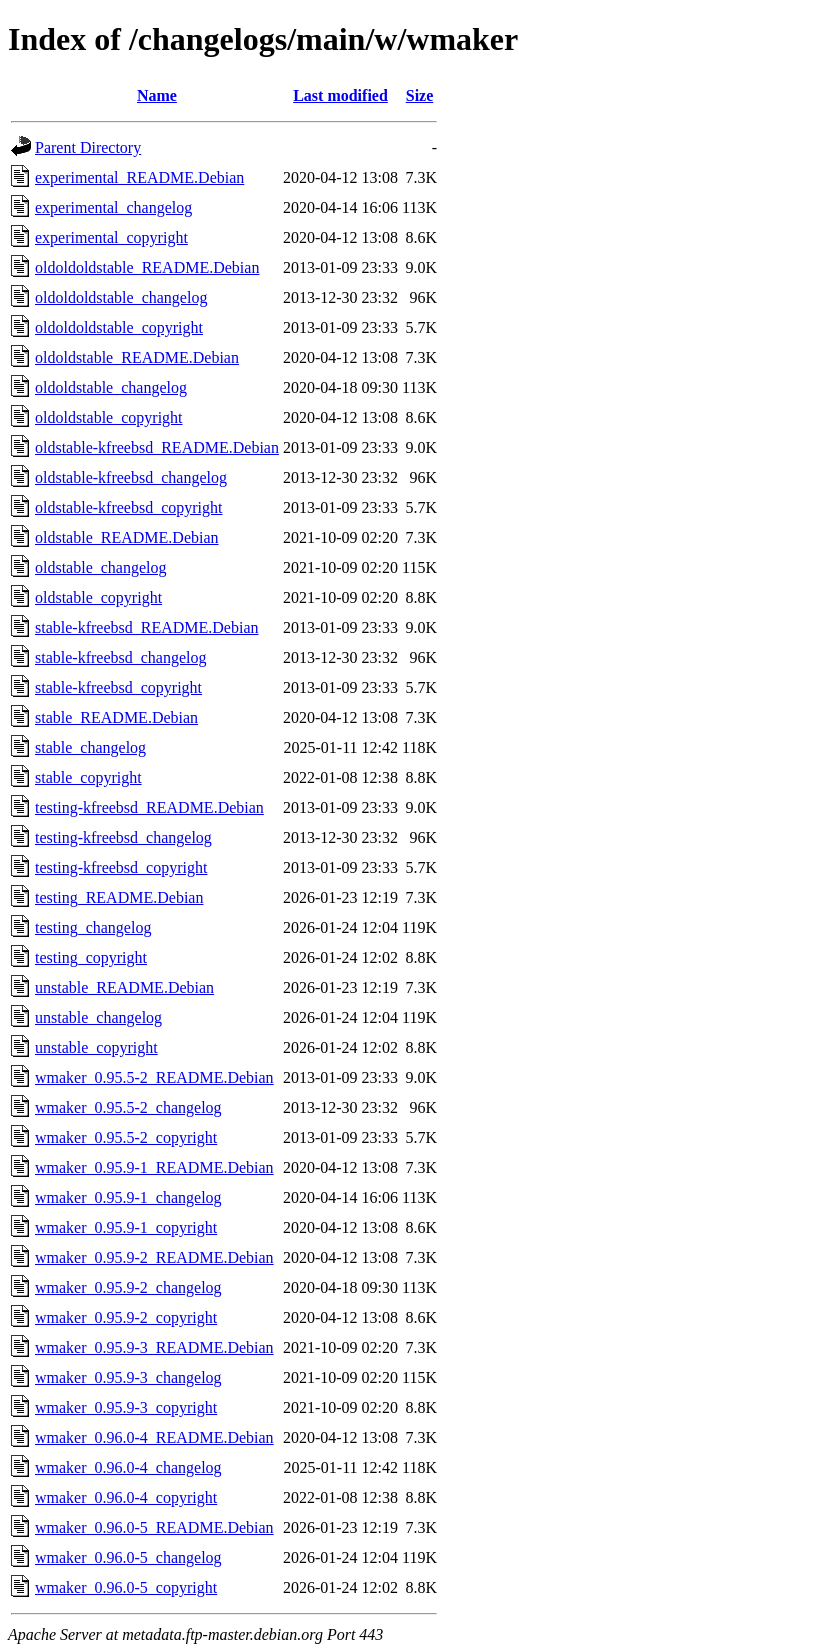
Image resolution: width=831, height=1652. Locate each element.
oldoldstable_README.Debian (137, 357)
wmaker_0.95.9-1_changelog (128, 1197)
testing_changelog (93, 927)
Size (420, 95)
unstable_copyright (96, 1047)
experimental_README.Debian (139, 177)
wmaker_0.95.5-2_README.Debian (154, 1077)
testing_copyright (91, 957)
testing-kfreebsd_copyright (121, 867)
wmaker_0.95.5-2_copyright (126, 1137)
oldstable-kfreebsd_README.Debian (157, 447)
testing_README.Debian (119, 897)
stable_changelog (90, 747)
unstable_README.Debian (124, 987)
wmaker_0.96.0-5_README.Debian (154, 1527)
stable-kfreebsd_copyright (118, 687)
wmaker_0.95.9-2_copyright (126, 1317)
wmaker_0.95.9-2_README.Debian (154, 1257)
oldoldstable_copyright (109, 417)
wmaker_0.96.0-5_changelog (128, 1557)
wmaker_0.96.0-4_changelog (128, 1467)
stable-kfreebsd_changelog (120, 657)
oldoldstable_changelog (111, 387)
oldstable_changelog (101, 567)
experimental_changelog (113, 207)
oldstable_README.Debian (127, 537)
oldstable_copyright (98, 597)
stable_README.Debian (116, 717)
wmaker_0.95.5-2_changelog (128, 1107)
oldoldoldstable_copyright (119, 327)
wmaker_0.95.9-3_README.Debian (154, 1347)
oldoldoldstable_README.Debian (147, 267)
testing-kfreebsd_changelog (123, 837)
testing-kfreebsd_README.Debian (149, 807)
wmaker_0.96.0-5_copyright (126, 1587)
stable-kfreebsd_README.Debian (147, 627)
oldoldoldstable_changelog (121, 297)
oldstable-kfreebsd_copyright (129, 507)
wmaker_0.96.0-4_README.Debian (154, 1437)
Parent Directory (88, 147)
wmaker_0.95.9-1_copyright (126, 1227)
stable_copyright (88, 777)
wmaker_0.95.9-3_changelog (128, 1377)
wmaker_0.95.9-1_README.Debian (154, 1167)
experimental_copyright (111, 237)
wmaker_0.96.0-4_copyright (126, 1497)
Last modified (340, 95)
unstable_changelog (98, 1017)
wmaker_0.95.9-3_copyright (126, 1407)
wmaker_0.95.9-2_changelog (128, 1287)
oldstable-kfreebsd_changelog (131, 477)
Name (157, 95)
